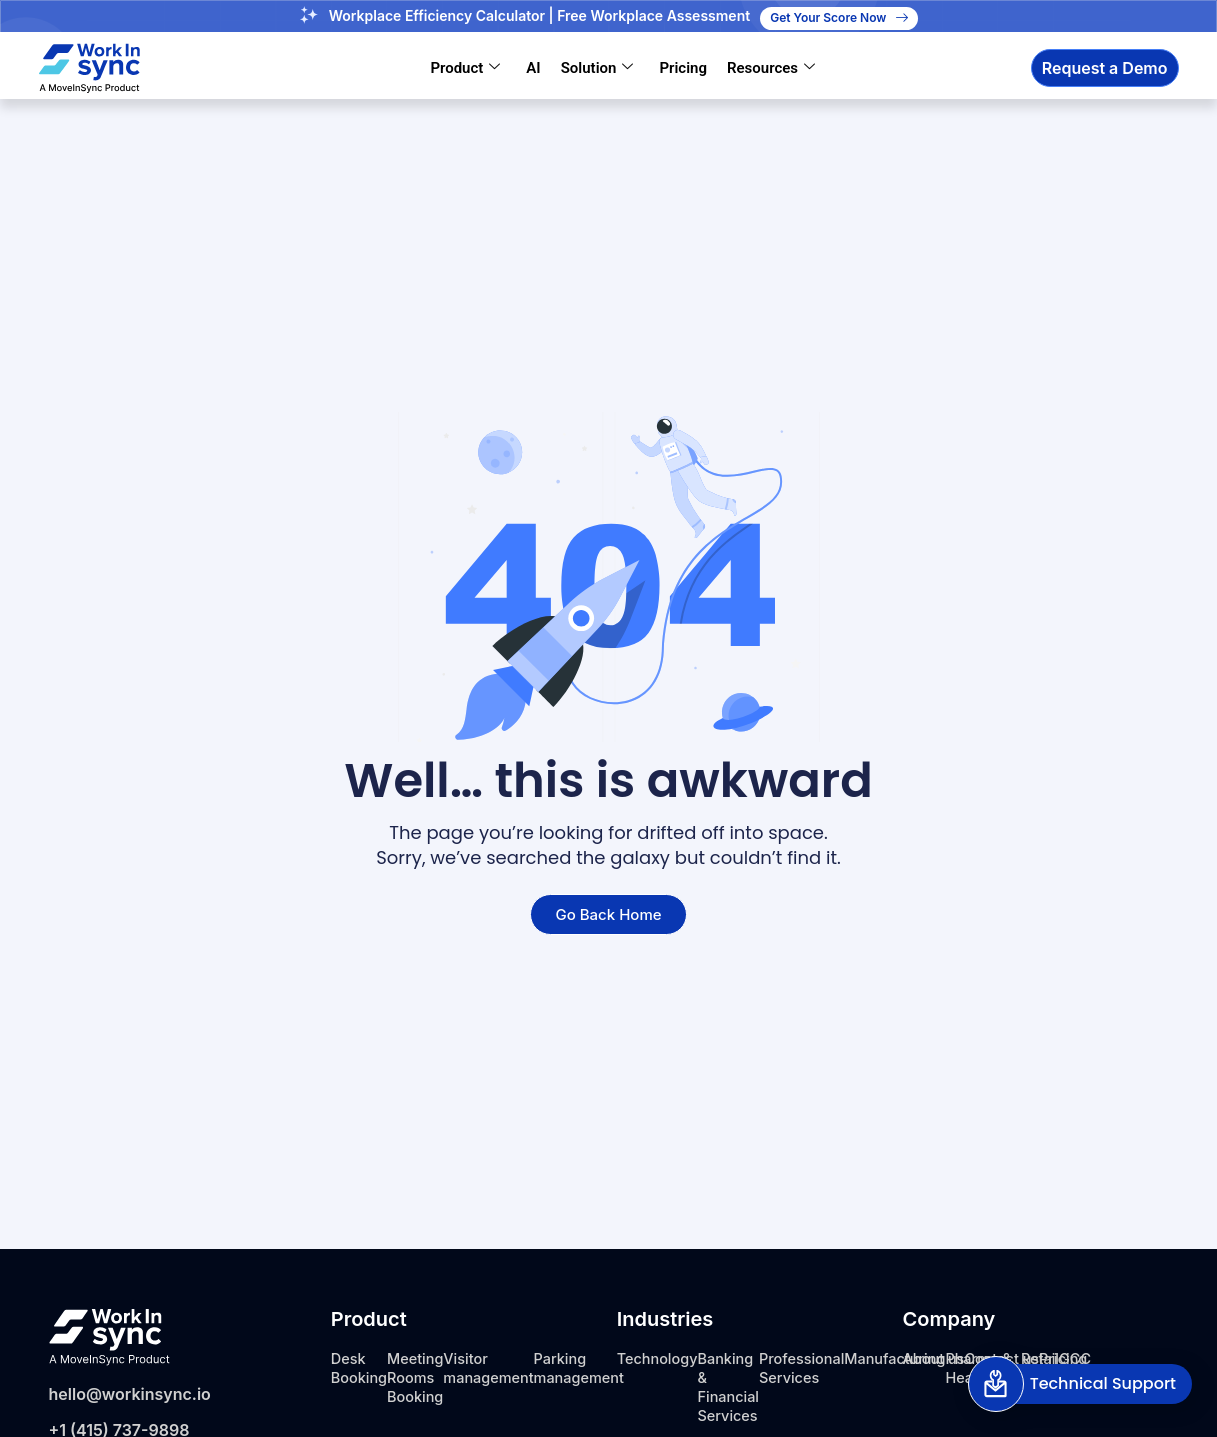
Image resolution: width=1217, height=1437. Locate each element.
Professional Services (821, 1368)
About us (937, 1358)
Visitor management (506, 1368)
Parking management (606, 1368)
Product (465, 68)
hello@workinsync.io (130, 1394)
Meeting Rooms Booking (424, 1377)
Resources (771, 68)
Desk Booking (362, 1368)
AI (533, 68)
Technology (662, 1358)
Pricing (683, 68)
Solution (597, 68)
